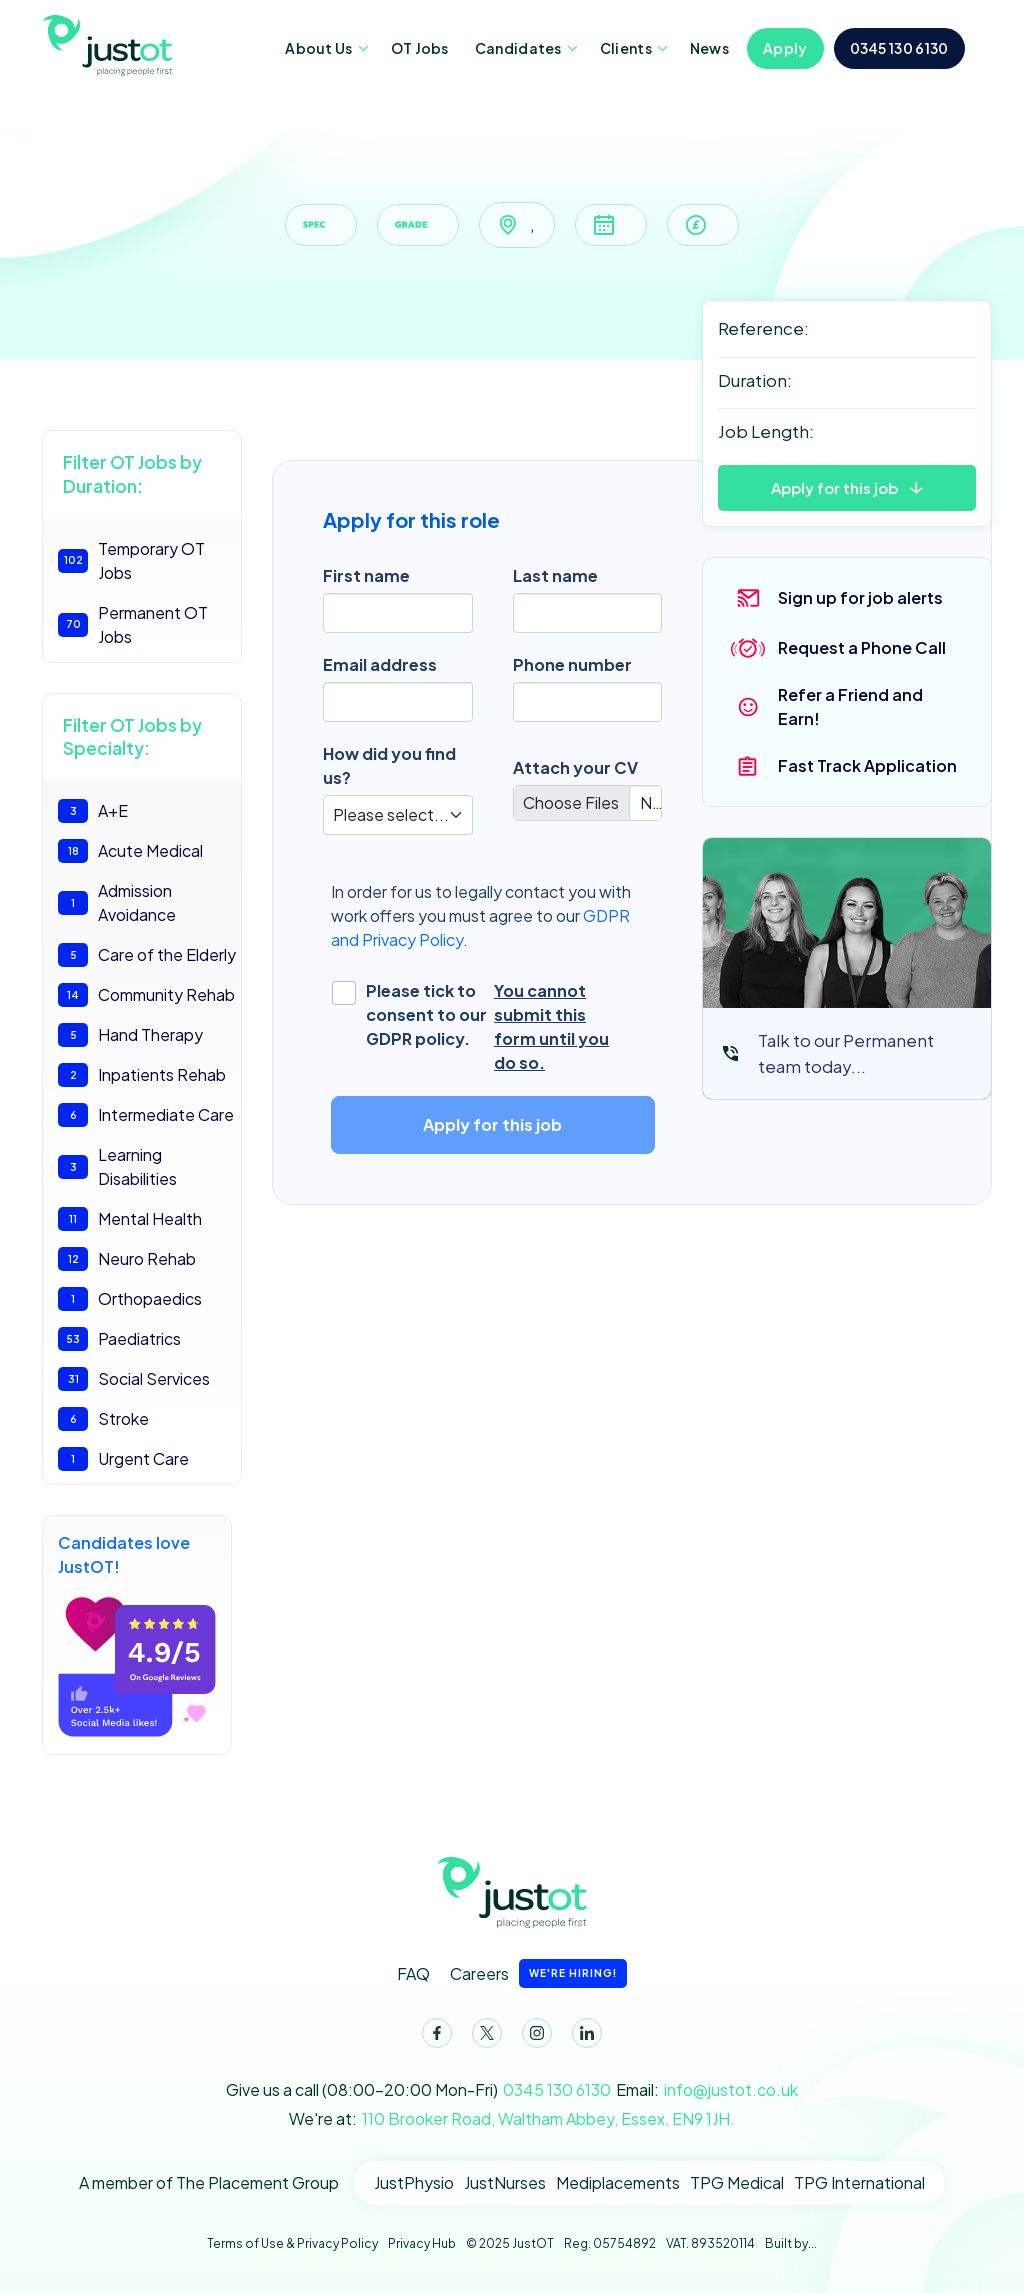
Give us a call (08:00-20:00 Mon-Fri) (418, 2090)
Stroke (103, 1419)
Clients (626, 48)
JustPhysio (414, 2182)
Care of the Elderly (147, 955)
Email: (707, 2090)
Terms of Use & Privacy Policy (292, 2243)
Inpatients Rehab (142, 1075)
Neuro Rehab (127, 1259)
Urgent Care (123, 1459)
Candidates (518, 48)
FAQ (413, 1973)
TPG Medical (737, 2182)
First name (366, 575)
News (709, 48)
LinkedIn (583, 2037)
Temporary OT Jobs (131, 560)
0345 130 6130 (899, 48)
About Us (318, 48)
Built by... (791, 2243)
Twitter (483, 2037)
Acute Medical (130, 851)
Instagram (533, 2037)
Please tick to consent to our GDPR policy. (498, 1027)
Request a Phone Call (862, 647)
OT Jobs (420, 48)
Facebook (433, 2037)
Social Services (134, 1379)
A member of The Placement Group (209, 2182)
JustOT (115, 44)
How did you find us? (389, 765)
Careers (538, 1973)
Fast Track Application (867, 765)
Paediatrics (119, 1339)
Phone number (572, 664)
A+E (93, 811)
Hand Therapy (130, 1035)
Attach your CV (575, 767)
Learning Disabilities (117, 1166)
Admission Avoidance (117, 902)
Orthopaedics (130, 1299)
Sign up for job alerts (860, 597)
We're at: (512, 2119)
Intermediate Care (146, 1115)
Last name (555, 575)
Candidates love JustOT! (137, 1635)
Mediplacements (618, 2182)
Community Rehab (146, 995)
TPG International (859, 2182)
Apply (785, 48)
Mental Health (130, 1219)
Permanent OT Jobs (133, 624)
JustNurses (505, 2182)
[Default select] (398, 815)
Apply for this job (834, 487)
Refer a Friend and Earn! (850, 706)
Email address (380, 664)
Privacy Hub (422, 2243)
